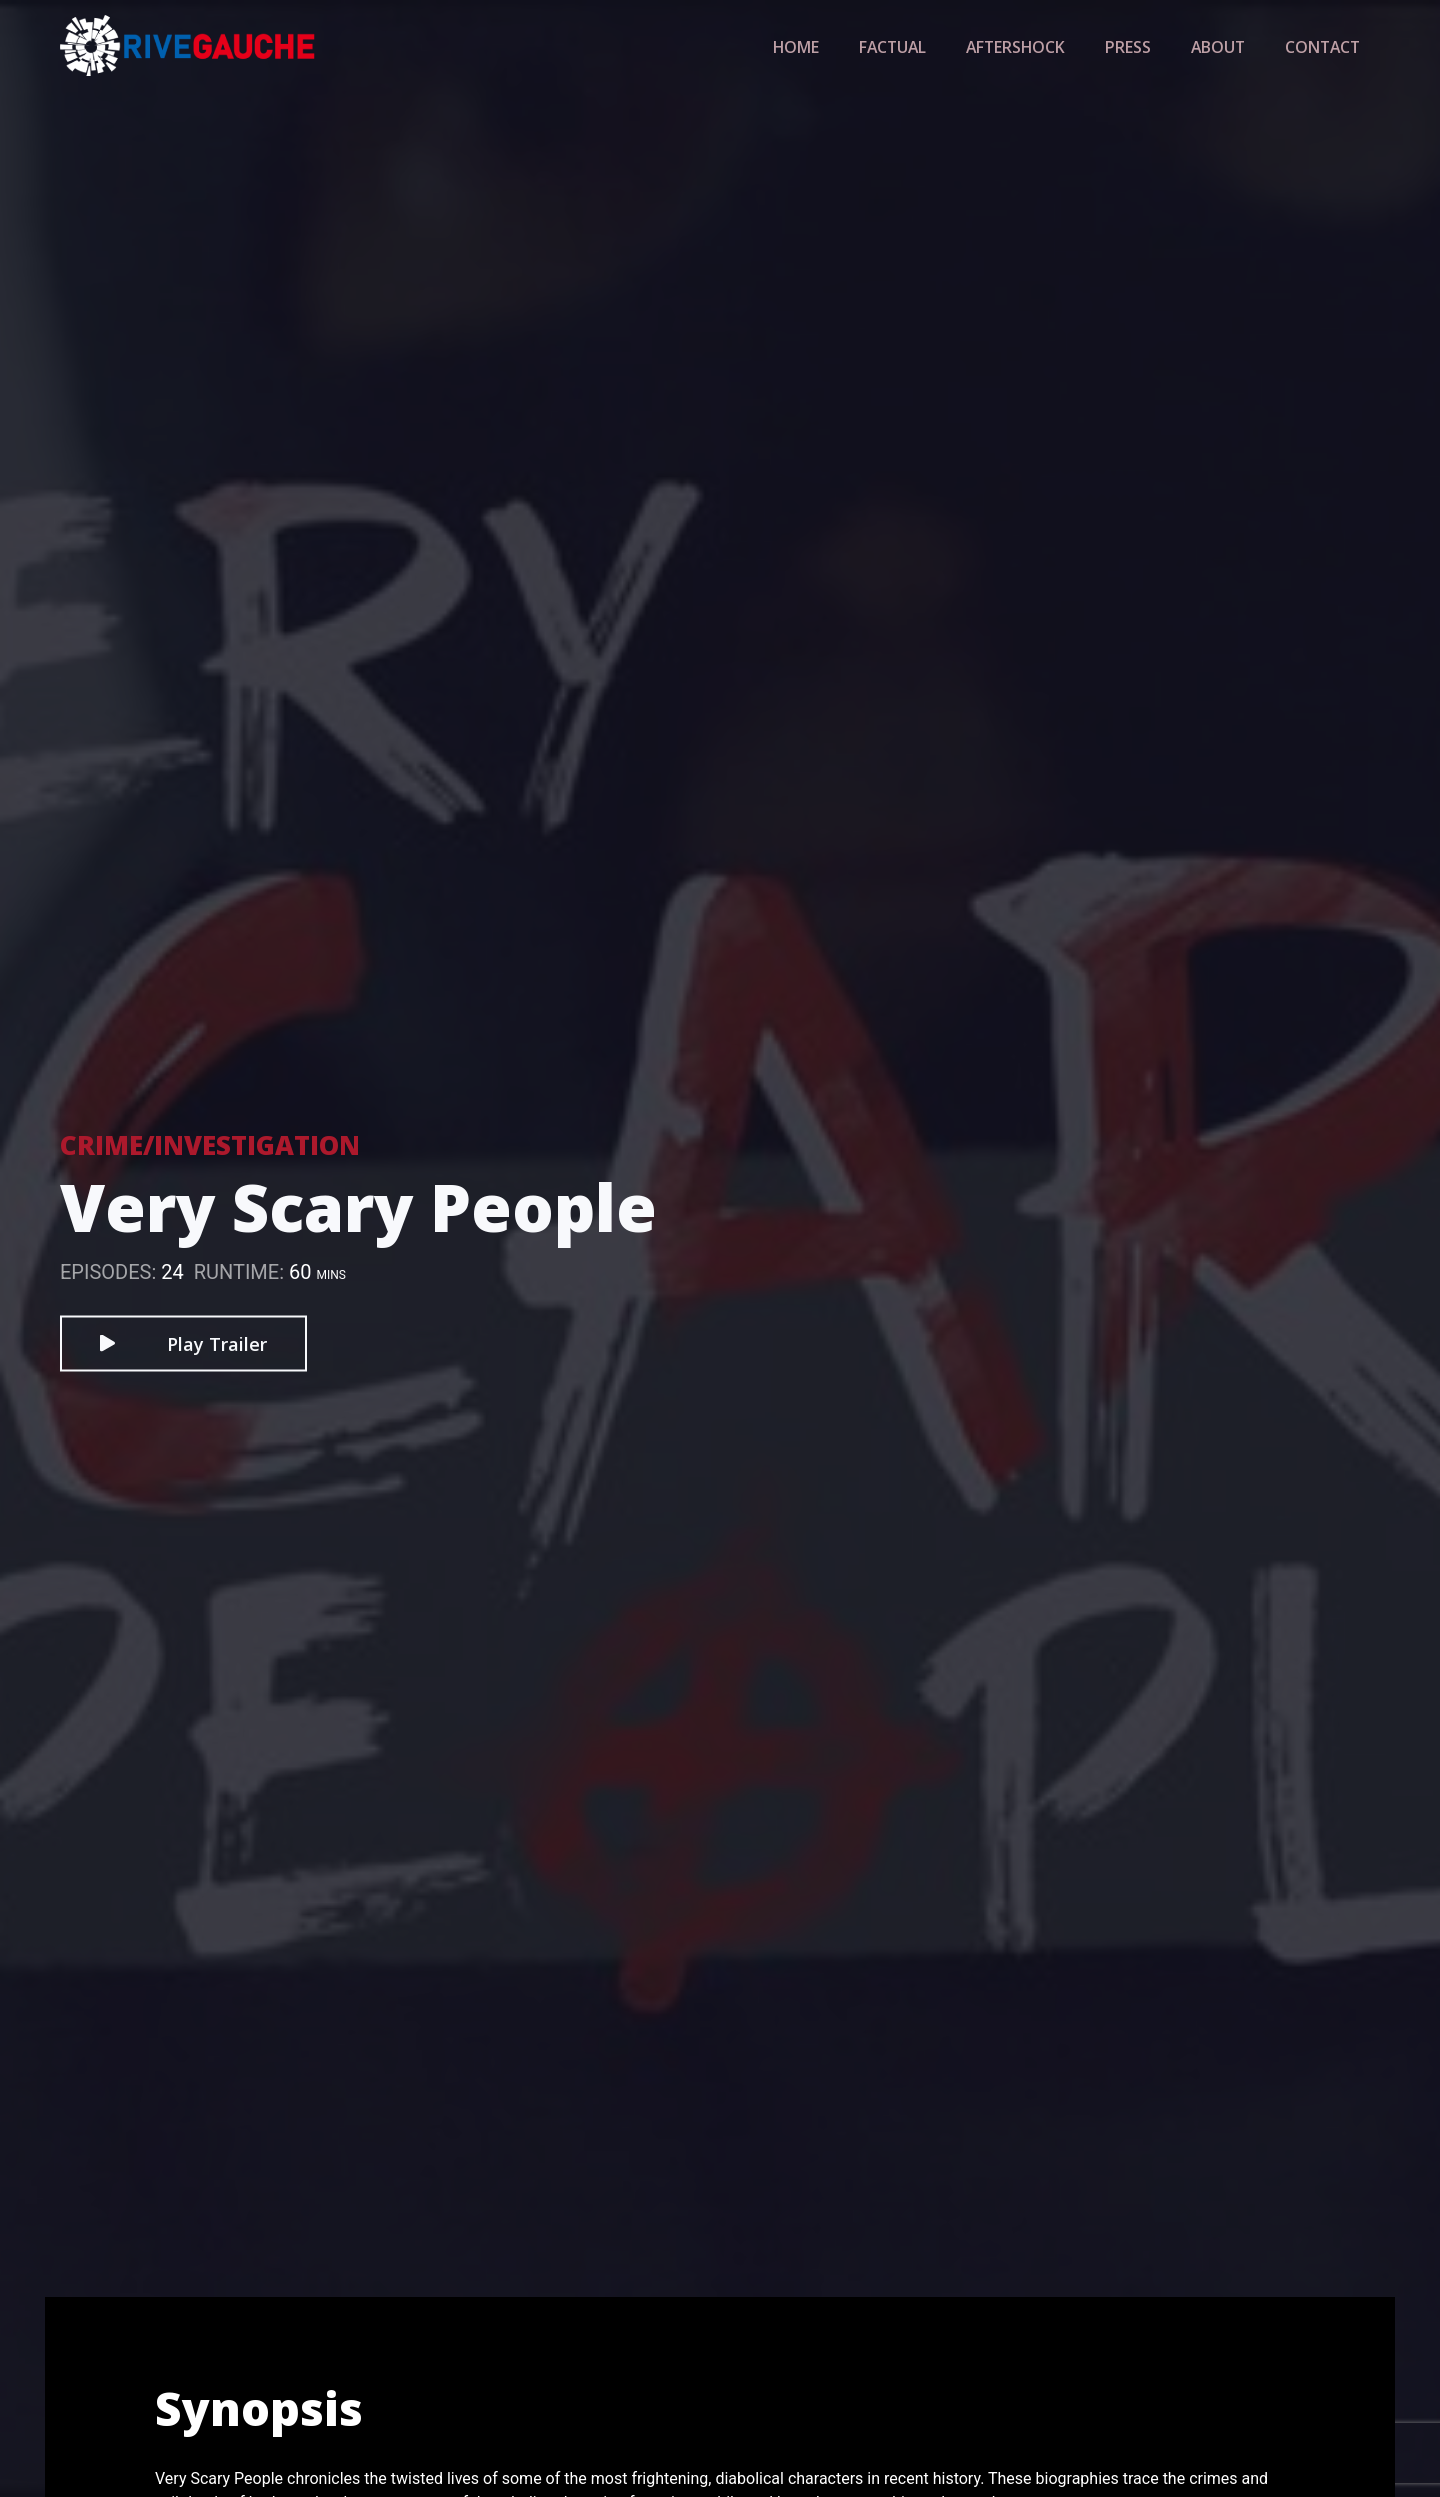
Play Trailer (183, 1343)
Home (829, 46)
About (1226, 46)
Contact (1325, 46)
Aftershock (1036, 46)
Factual (920, 46)
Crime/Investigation (210, 1144)
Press (1141, 46)
